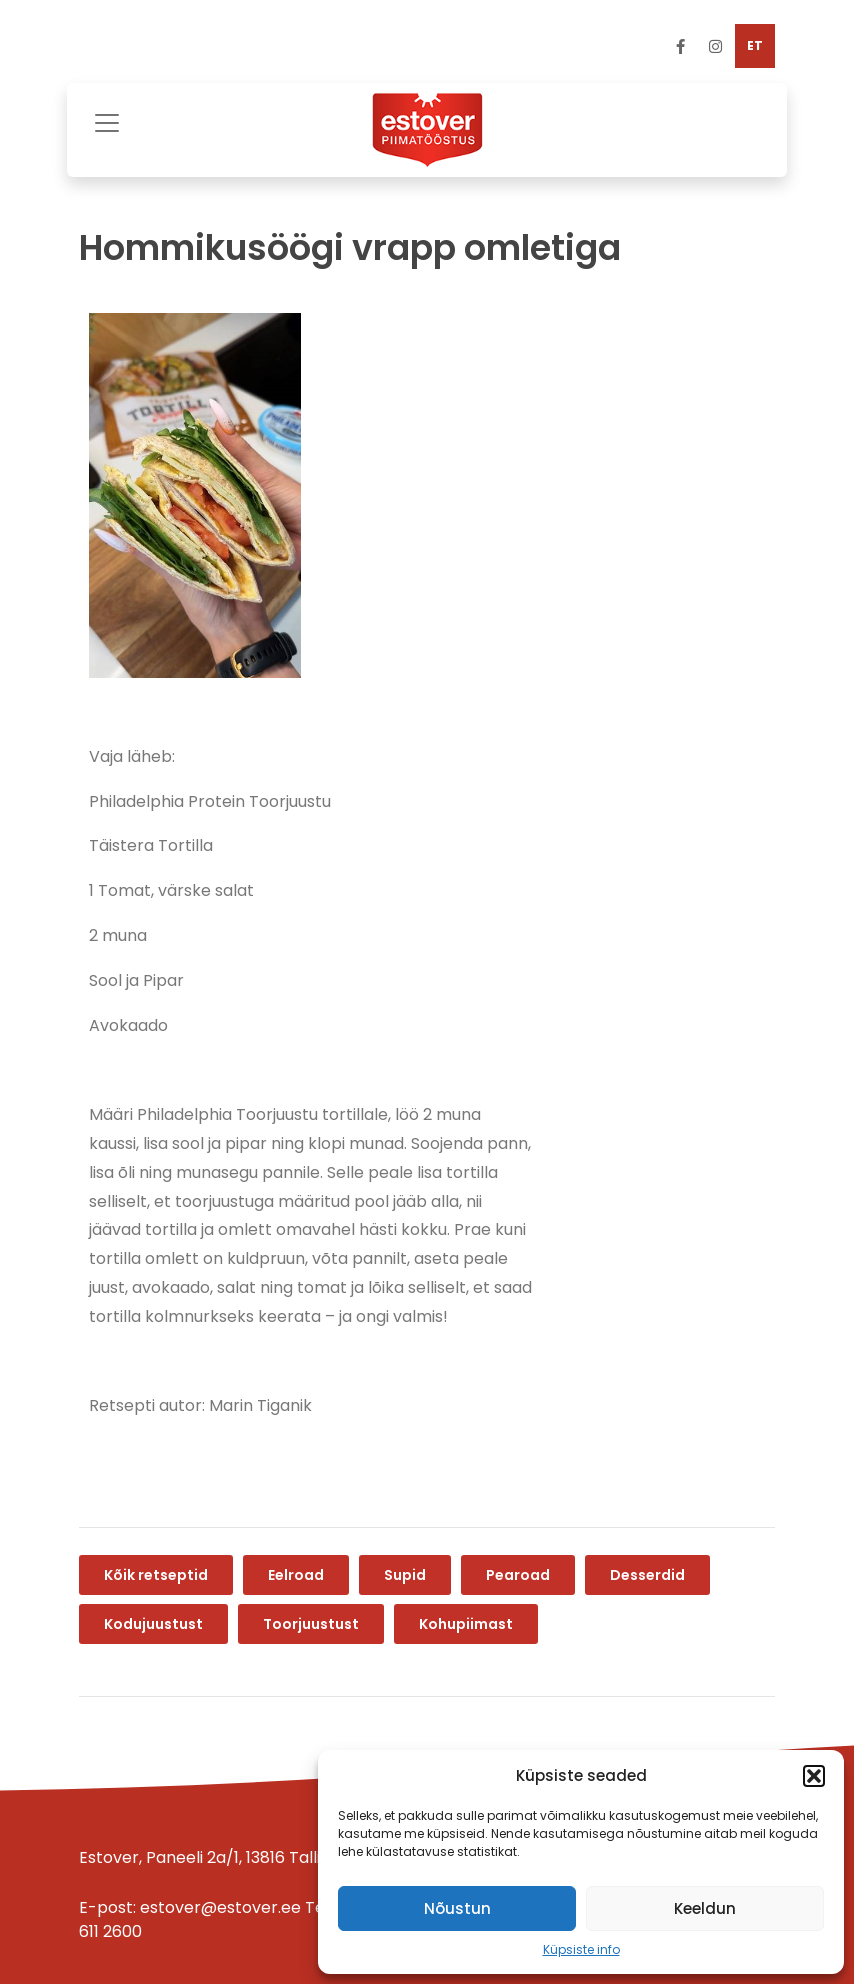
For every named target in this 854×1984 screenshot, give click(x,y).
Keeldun (705, 1908)
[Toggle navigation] (107, 120)
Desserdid (647, 1575)
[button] (814, 1776)
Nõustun (457, 1908)
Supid (405, 1575)
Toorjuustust (311, 1624)
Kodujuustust (153, 1624)
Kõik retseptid (156, 1575)
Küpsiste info (581, 1949)
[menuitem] (755, 46)
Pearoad (518, 1575)
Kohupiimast (466, 1624)
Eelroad (296, 1575)
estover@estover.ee (220, 1907)
